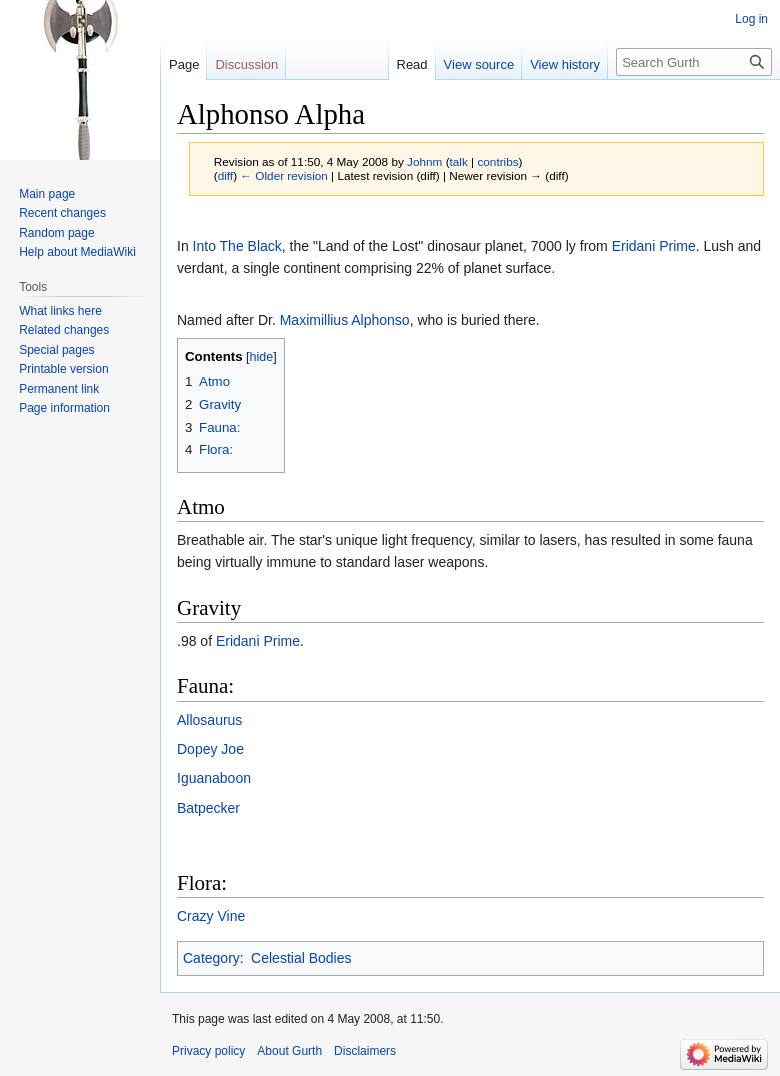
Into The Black (237, 246)
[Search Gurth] (694, 62)
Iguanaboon (214, 778)
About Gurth (289, 1051)
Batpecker (208, 808)
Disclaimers (365, 1051)
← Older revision (284, 175)
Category (211, 958)
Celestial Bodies (301, 958)
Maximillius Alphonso (345, 320)
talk (459, 161)
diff (225, 175)
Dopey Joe (210, 749)
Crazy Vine (211, 916)
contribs (497, 161)
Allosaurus (209, 720)
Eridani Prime (654, 246)
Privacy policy (208, 1051)
